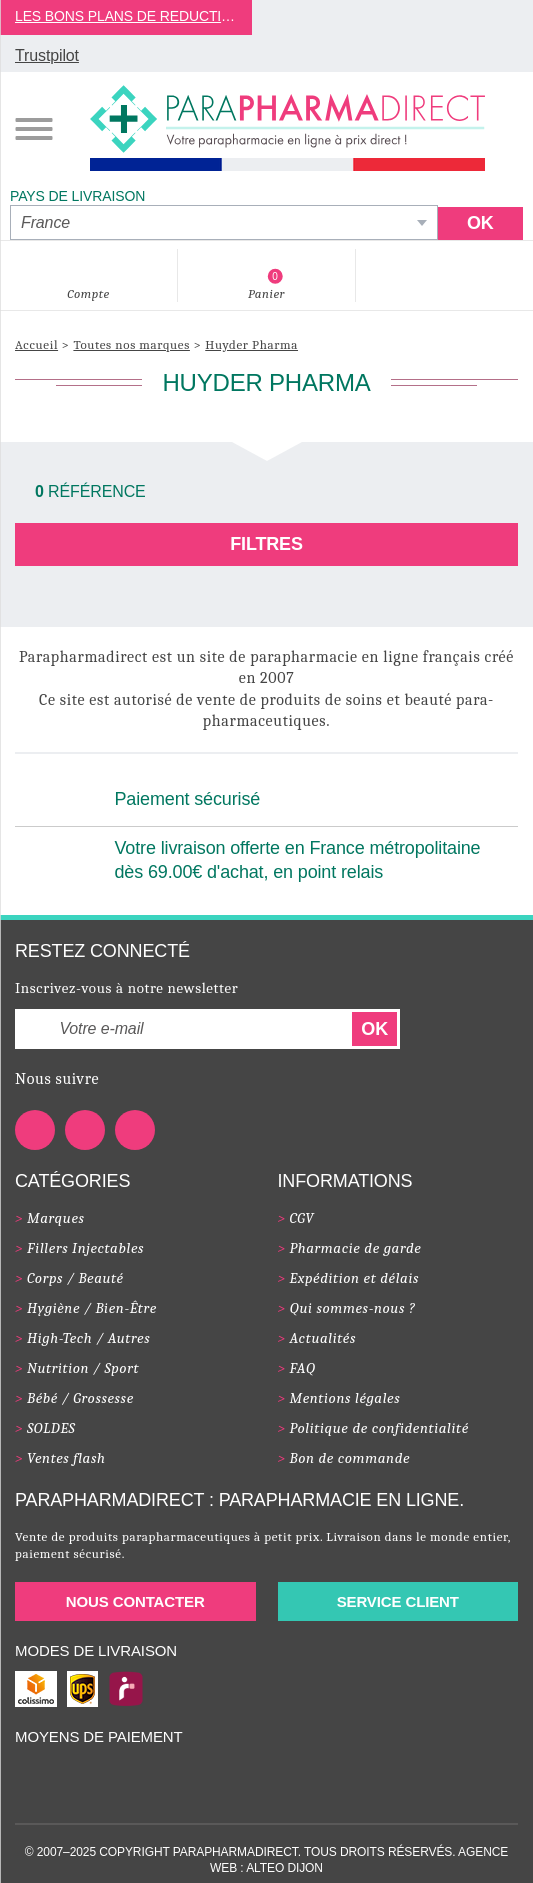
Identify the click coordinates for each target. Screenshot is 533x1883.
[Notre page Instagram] (135, 1130)
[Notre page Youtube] (85, 1130)
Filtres (266, 544)
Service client (398, 1601)
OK (374, 1029)
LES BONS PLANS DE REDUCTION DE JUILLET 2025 (126, 16)
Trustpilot (47, 55)
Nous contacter (135, 1601)
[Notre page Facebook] (35, 1130)
